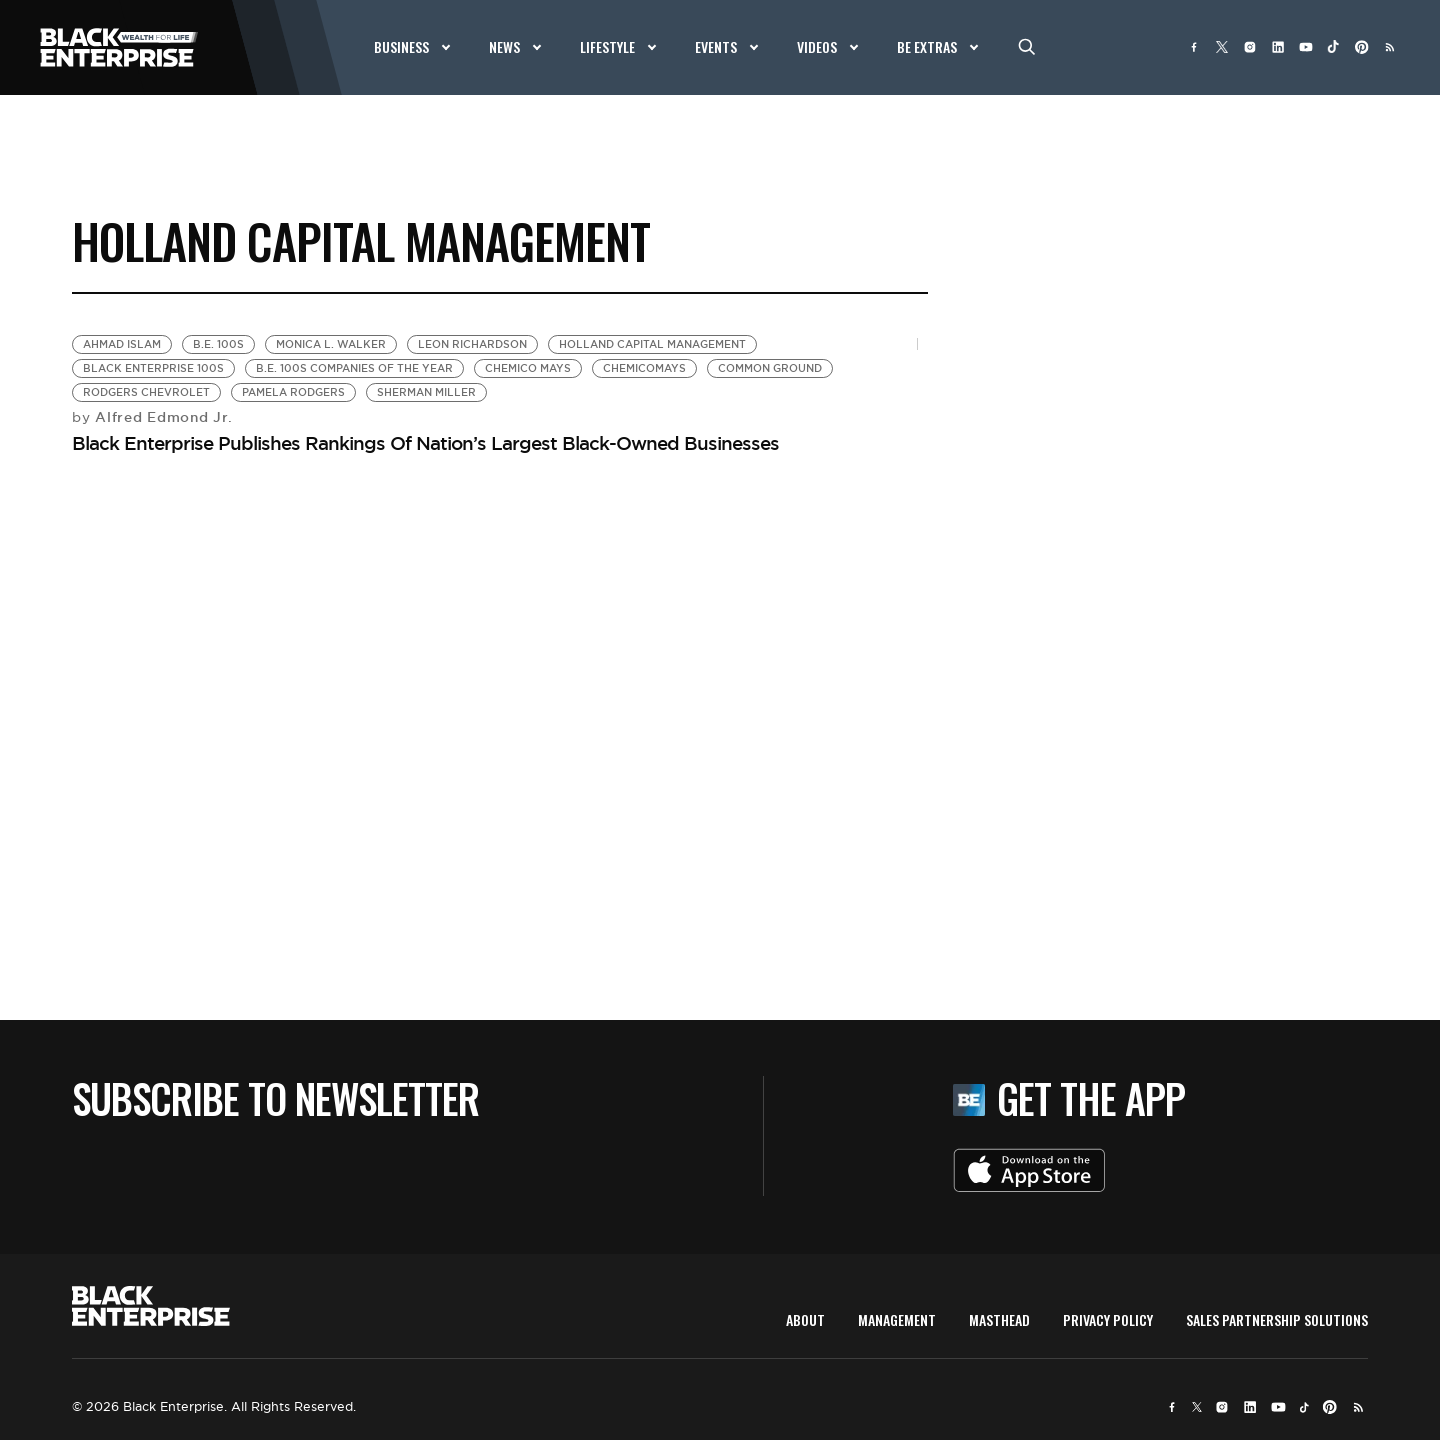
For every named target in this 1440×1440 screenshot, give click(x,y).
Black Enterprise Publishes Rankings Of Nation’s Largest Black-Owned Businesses (425, 443)
